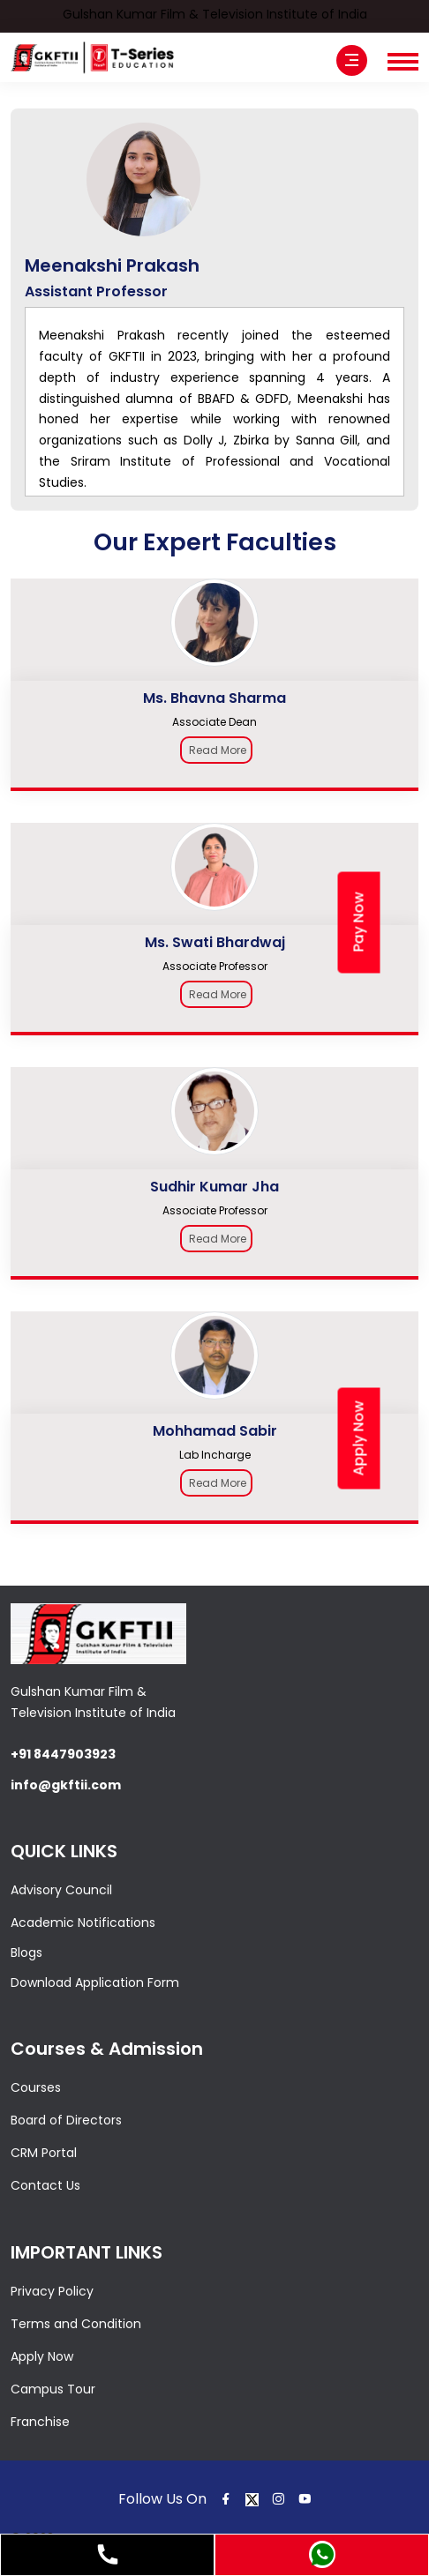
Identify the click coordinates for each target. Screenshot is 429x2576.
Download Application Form (95, 1982)
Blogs (26, 1952)
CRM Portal (44, 2153)
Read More (217, 750)
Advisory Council (61, 1890)
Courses (36, 2087)
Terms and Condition (76, 2324)
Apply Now (42, 2356)
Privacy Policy (52, 2291)
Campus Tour (53, 2389)
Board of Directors (66, 2120)
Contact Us (45, 2185)
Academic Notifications (83, 1922)
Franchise (40, 2421)
